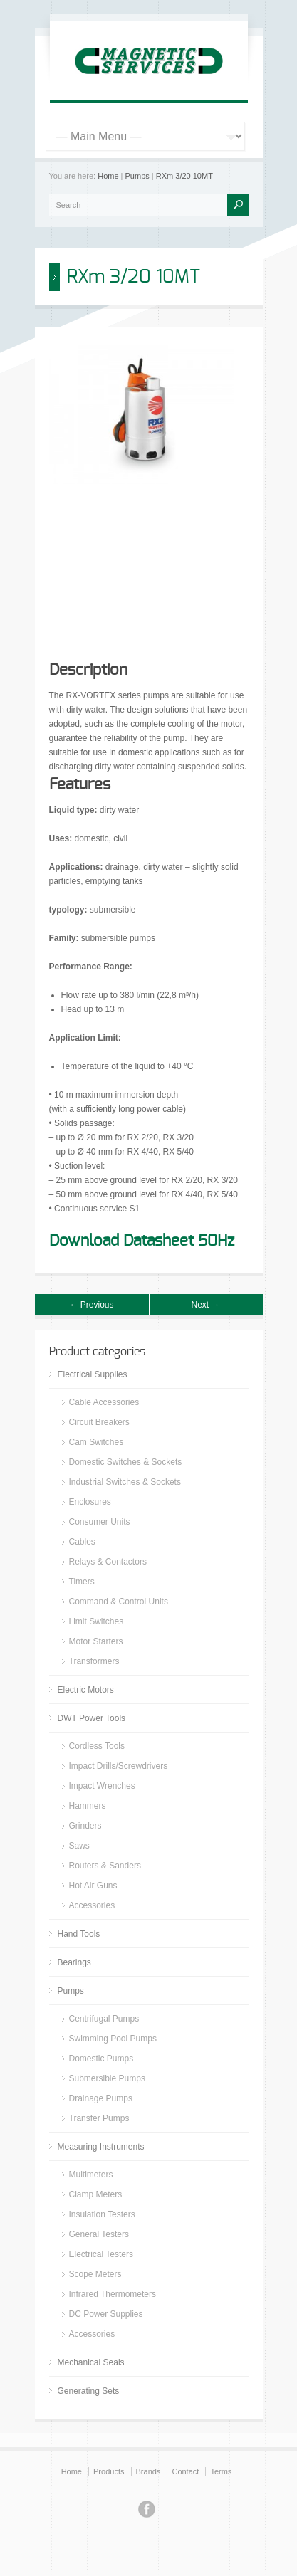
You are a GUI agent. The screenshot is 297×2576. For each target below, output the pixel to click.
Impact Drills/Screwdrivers (118, 1766)
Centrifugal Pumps (104, 2019)
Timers (82, 1582)
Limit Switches (96, 1621)
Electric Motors (86, 1690)
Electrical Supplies (92, 1374)
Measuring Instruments (101, 2147)
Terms (220, 2471)
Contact (185, 2471)
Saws (79, 1846)
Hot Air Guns (93, 1886)
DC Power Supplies (106, 2314)
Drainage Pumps (100, 2098)
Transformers (94, 1661)
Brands (148, 2471)
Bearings (74, 1962)
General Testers (99, 2234)
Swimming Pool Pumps (113, 2039)
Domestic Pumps (101, 2059)
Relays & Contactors (108, 1562)
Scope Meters (95, 2274)
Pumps (137, 176)
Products (108, 2471)
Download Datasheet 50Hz (141, 1240)
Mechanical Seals (91, 2362)
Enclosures (90, 1502)
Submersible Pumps (107, 2078)
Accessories (92, 1905)
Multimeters (91, 2175)
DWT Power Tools (92, 1718)
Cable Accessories (104, 1402)
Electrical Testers (101, 2254)
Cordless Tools (97, 1746)
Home (108, 176)
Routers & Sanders (105, 1866)
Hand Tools (79, 1934)
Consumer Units (99, 1522)
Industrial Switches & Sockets (125, 1482)
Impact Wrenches (102, 1786)
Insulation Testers (102, 2214)
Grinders (85, 1826)
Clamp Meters (96, 2194)
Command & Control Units (118, 1602)
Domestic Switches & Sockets (125, 1462)
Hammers (87, 1806)
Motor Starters (96, 1641)
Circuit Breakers (99, 1422)
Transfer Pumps (99, 2118)
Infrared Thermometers (113, 2294)
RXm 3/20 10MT (184, 176)
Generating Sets (89, 2391)
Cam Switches (96, 1442)
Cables (82, 1542)
